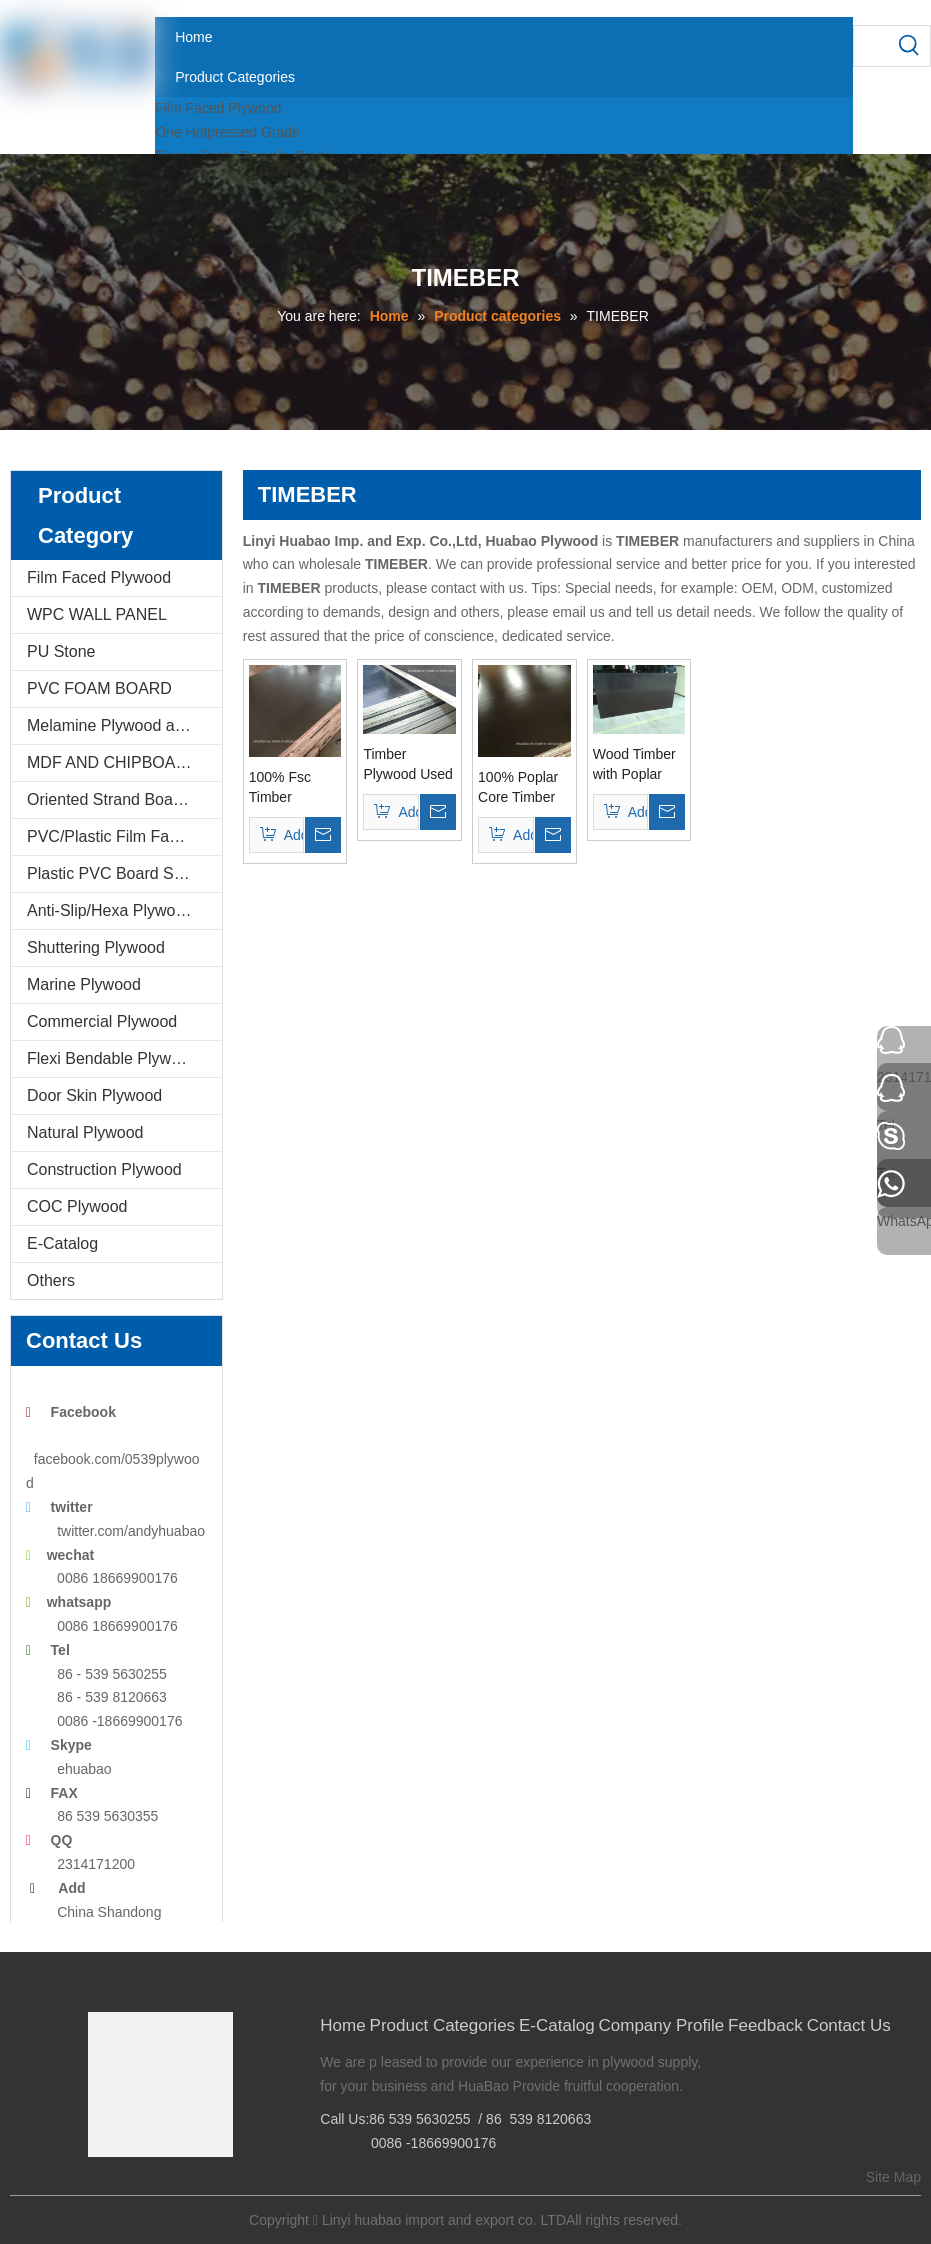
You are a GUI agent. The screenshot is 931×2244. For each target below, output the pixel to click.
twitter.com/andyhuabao (131, 1531)
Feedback (765, 2025)
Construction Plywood (104, 1169)
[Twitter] (162, 2190)
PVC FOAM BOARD (99, 688)
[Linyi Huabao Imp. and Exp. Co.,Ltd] (160, 2084)
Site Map (893, 2177)
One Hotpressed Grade (227, 132)
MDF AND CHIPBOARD (113, 762)
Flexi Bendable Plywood (112, 1058)
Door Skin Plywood (94, 1095)
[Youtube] (193, 2190)
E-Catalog (62, 1243)
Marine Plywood (84, 984)
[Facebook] (101, 2190)
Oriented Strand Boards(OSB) (124, 799)
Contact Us (849, 2025)
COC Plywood (77, 1206)
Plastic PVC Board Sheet (116, 873)
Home (342, 2025)
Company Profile (662, 2025)
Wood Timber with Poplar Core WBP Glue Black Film (634, 765)
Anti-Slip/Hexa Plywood (110, 910)
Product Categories (443, 2025)
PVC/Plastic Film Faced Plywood (124, 836)
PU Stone (61, 651)
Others (51, 1280)
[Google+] (131, 2190)
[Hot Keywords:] (910, 46)
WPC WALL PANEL (97, 614)
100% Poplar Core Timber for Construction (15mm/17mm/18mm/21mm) (524, 788)
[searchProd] (872, 46)
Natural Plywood (85, 1132)
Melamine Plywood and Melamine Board (124, 725)
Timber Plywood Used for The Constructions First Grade (408, 765)
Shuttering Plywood (96, 947)
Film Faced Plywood (218, 108)
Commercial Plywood (102, 1021)
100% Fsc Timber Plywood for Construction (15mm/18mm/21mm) (295, 788)
